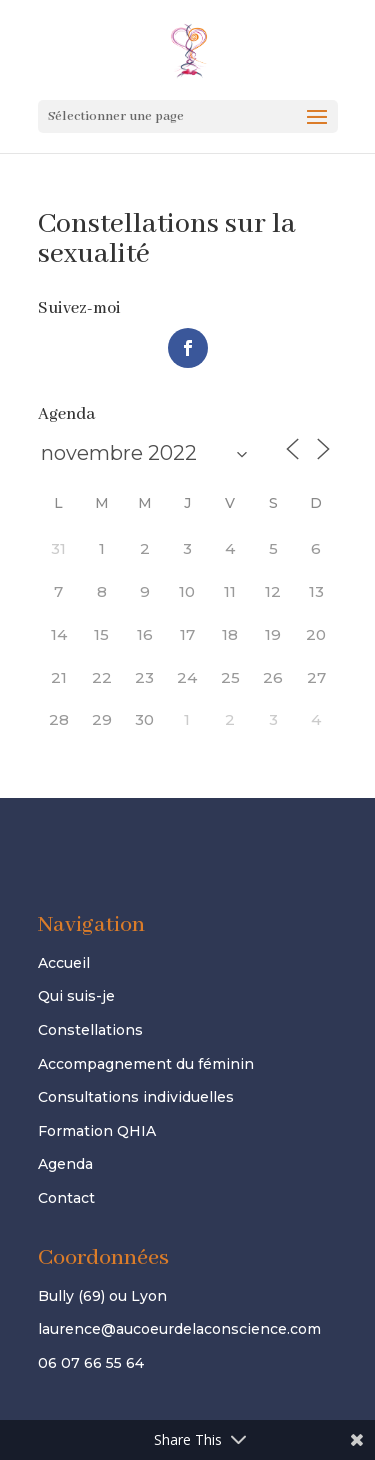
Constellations (90, 1030)
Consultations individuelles (136, 1097)
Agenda (65, 1164)
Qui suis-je (76, 996)
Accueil (64, 963)
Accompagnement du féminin (146, 1064)
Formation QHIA (97, 1131)
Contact (66, 1198)
